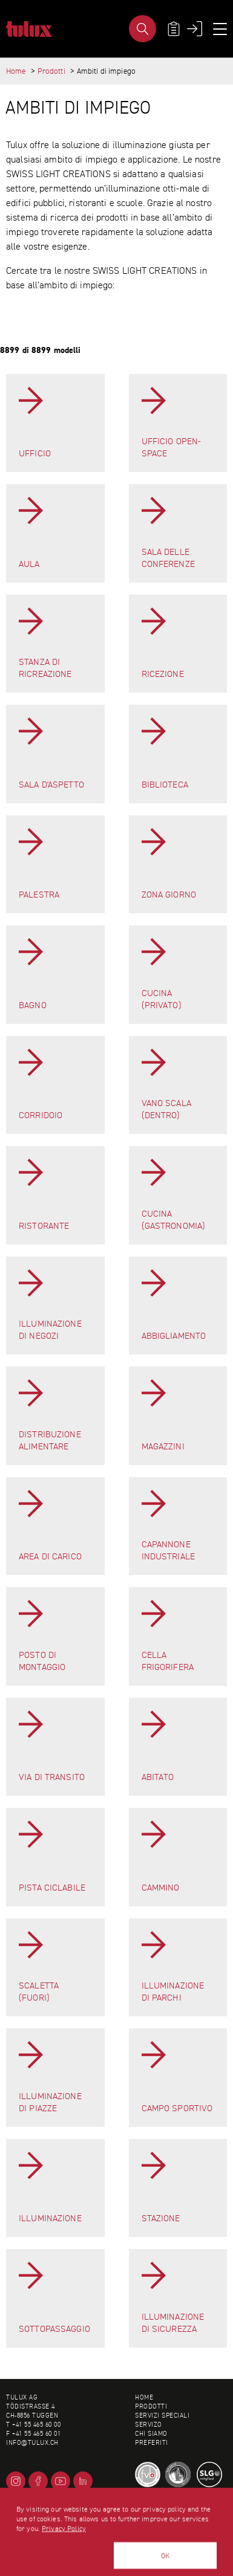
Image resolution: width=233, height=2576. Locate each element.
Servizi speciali (162, 2415)
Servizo (148, 2425)
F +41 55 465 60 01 (33, 2434)
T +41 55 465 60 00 (33, 2425)
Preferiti (151, 2443)
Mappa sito (151, 2524)
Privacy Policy (64, 2570)
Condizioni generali (168, 2506)
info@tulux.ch (32, 2443)
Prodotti (51, 71)
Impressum (152, 2515)
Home (16, 71)
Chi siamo (151, 2434)
